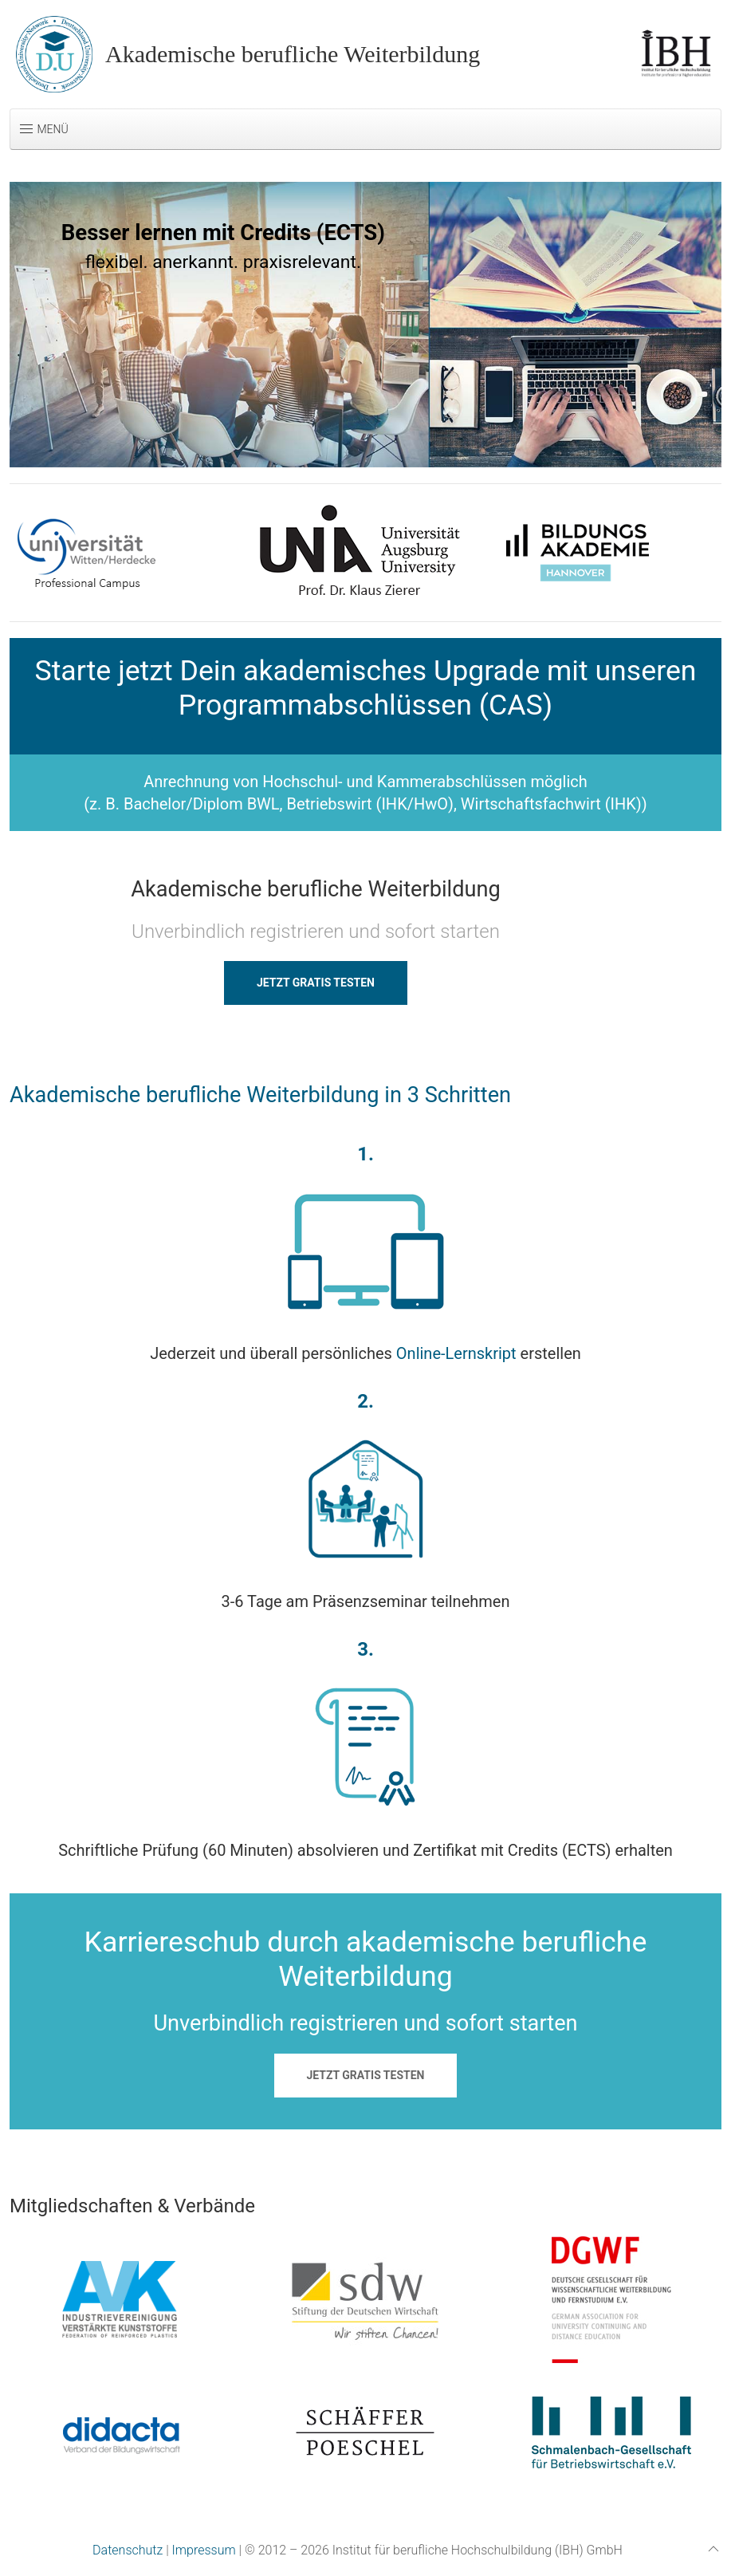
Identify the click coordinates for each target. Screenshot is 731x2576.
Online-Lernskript (456, 1353)
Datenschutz (127, 2550)
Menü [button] (43, 129)
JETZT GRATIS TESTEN (316, 982)
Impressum (204, 2550)
